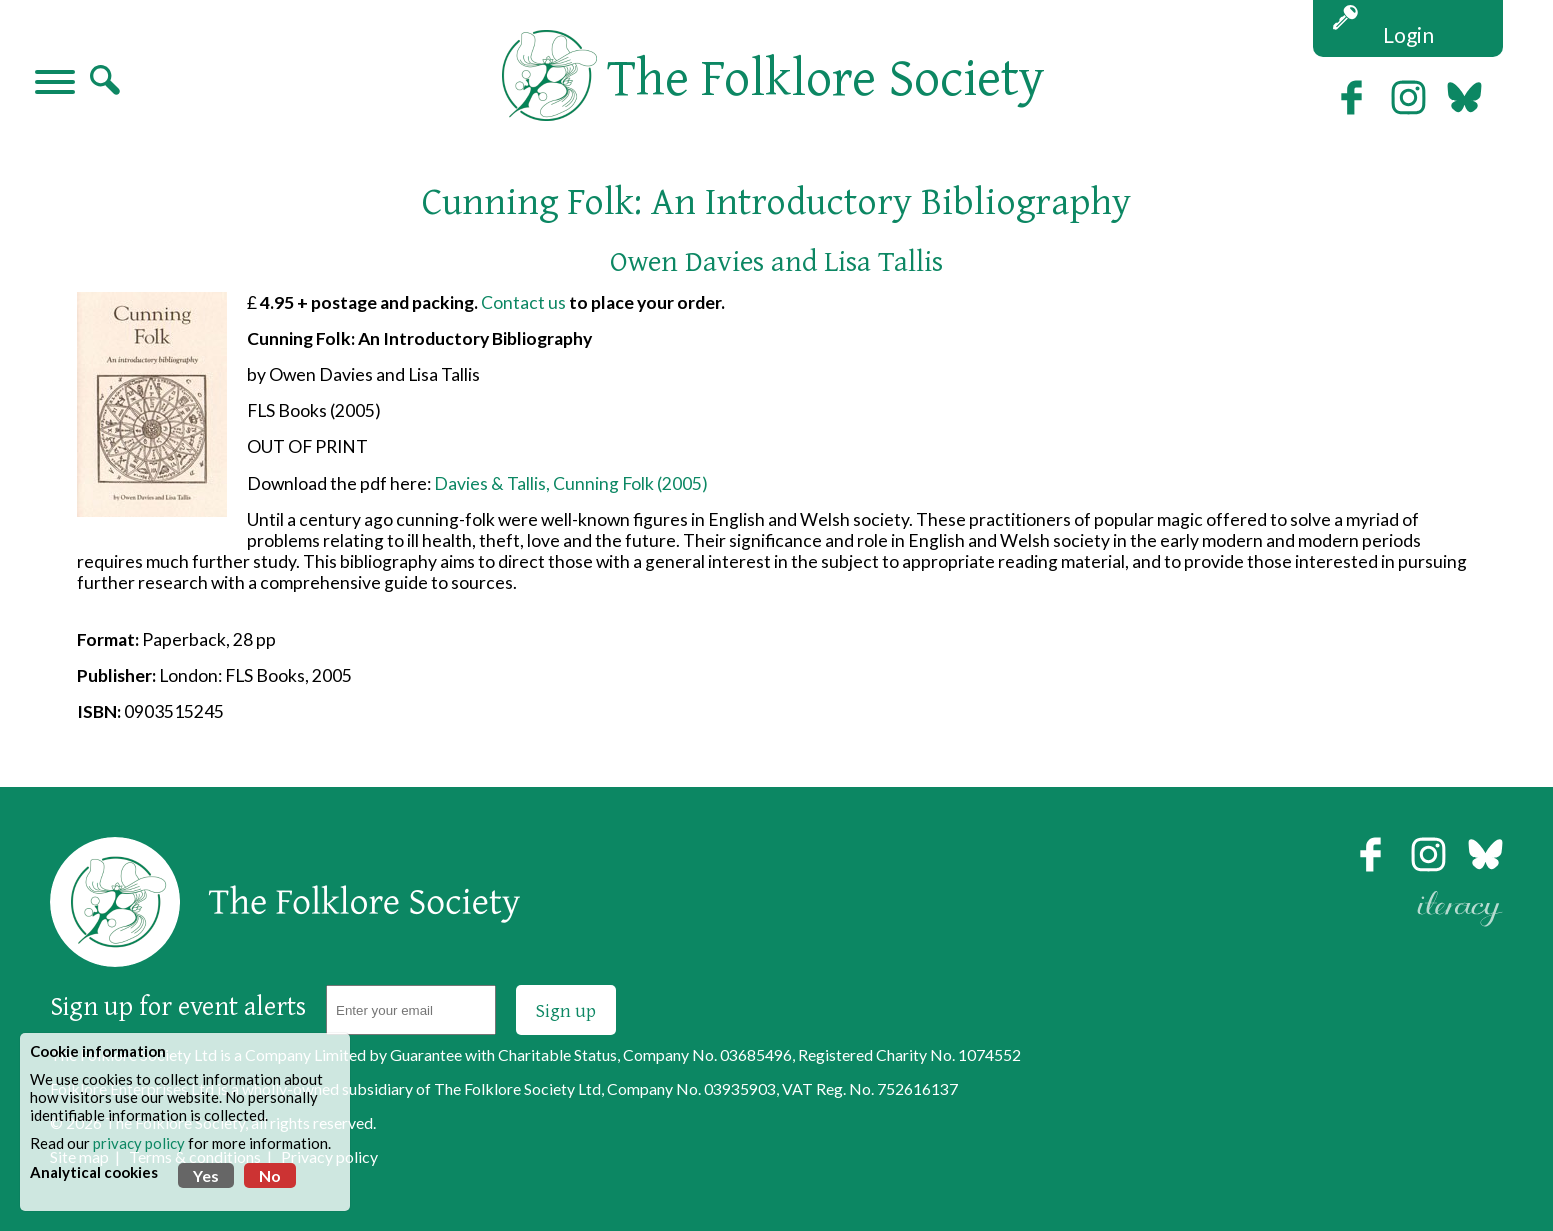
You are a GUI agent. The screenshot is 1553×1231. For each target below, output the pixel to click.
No (270, 1175)
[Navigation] (55, 84)
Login (1408, 34)
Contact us (523, 302)
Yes (206, 1175)
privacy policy (139, 1143)
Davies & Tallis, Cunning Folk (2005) (571, 483)
